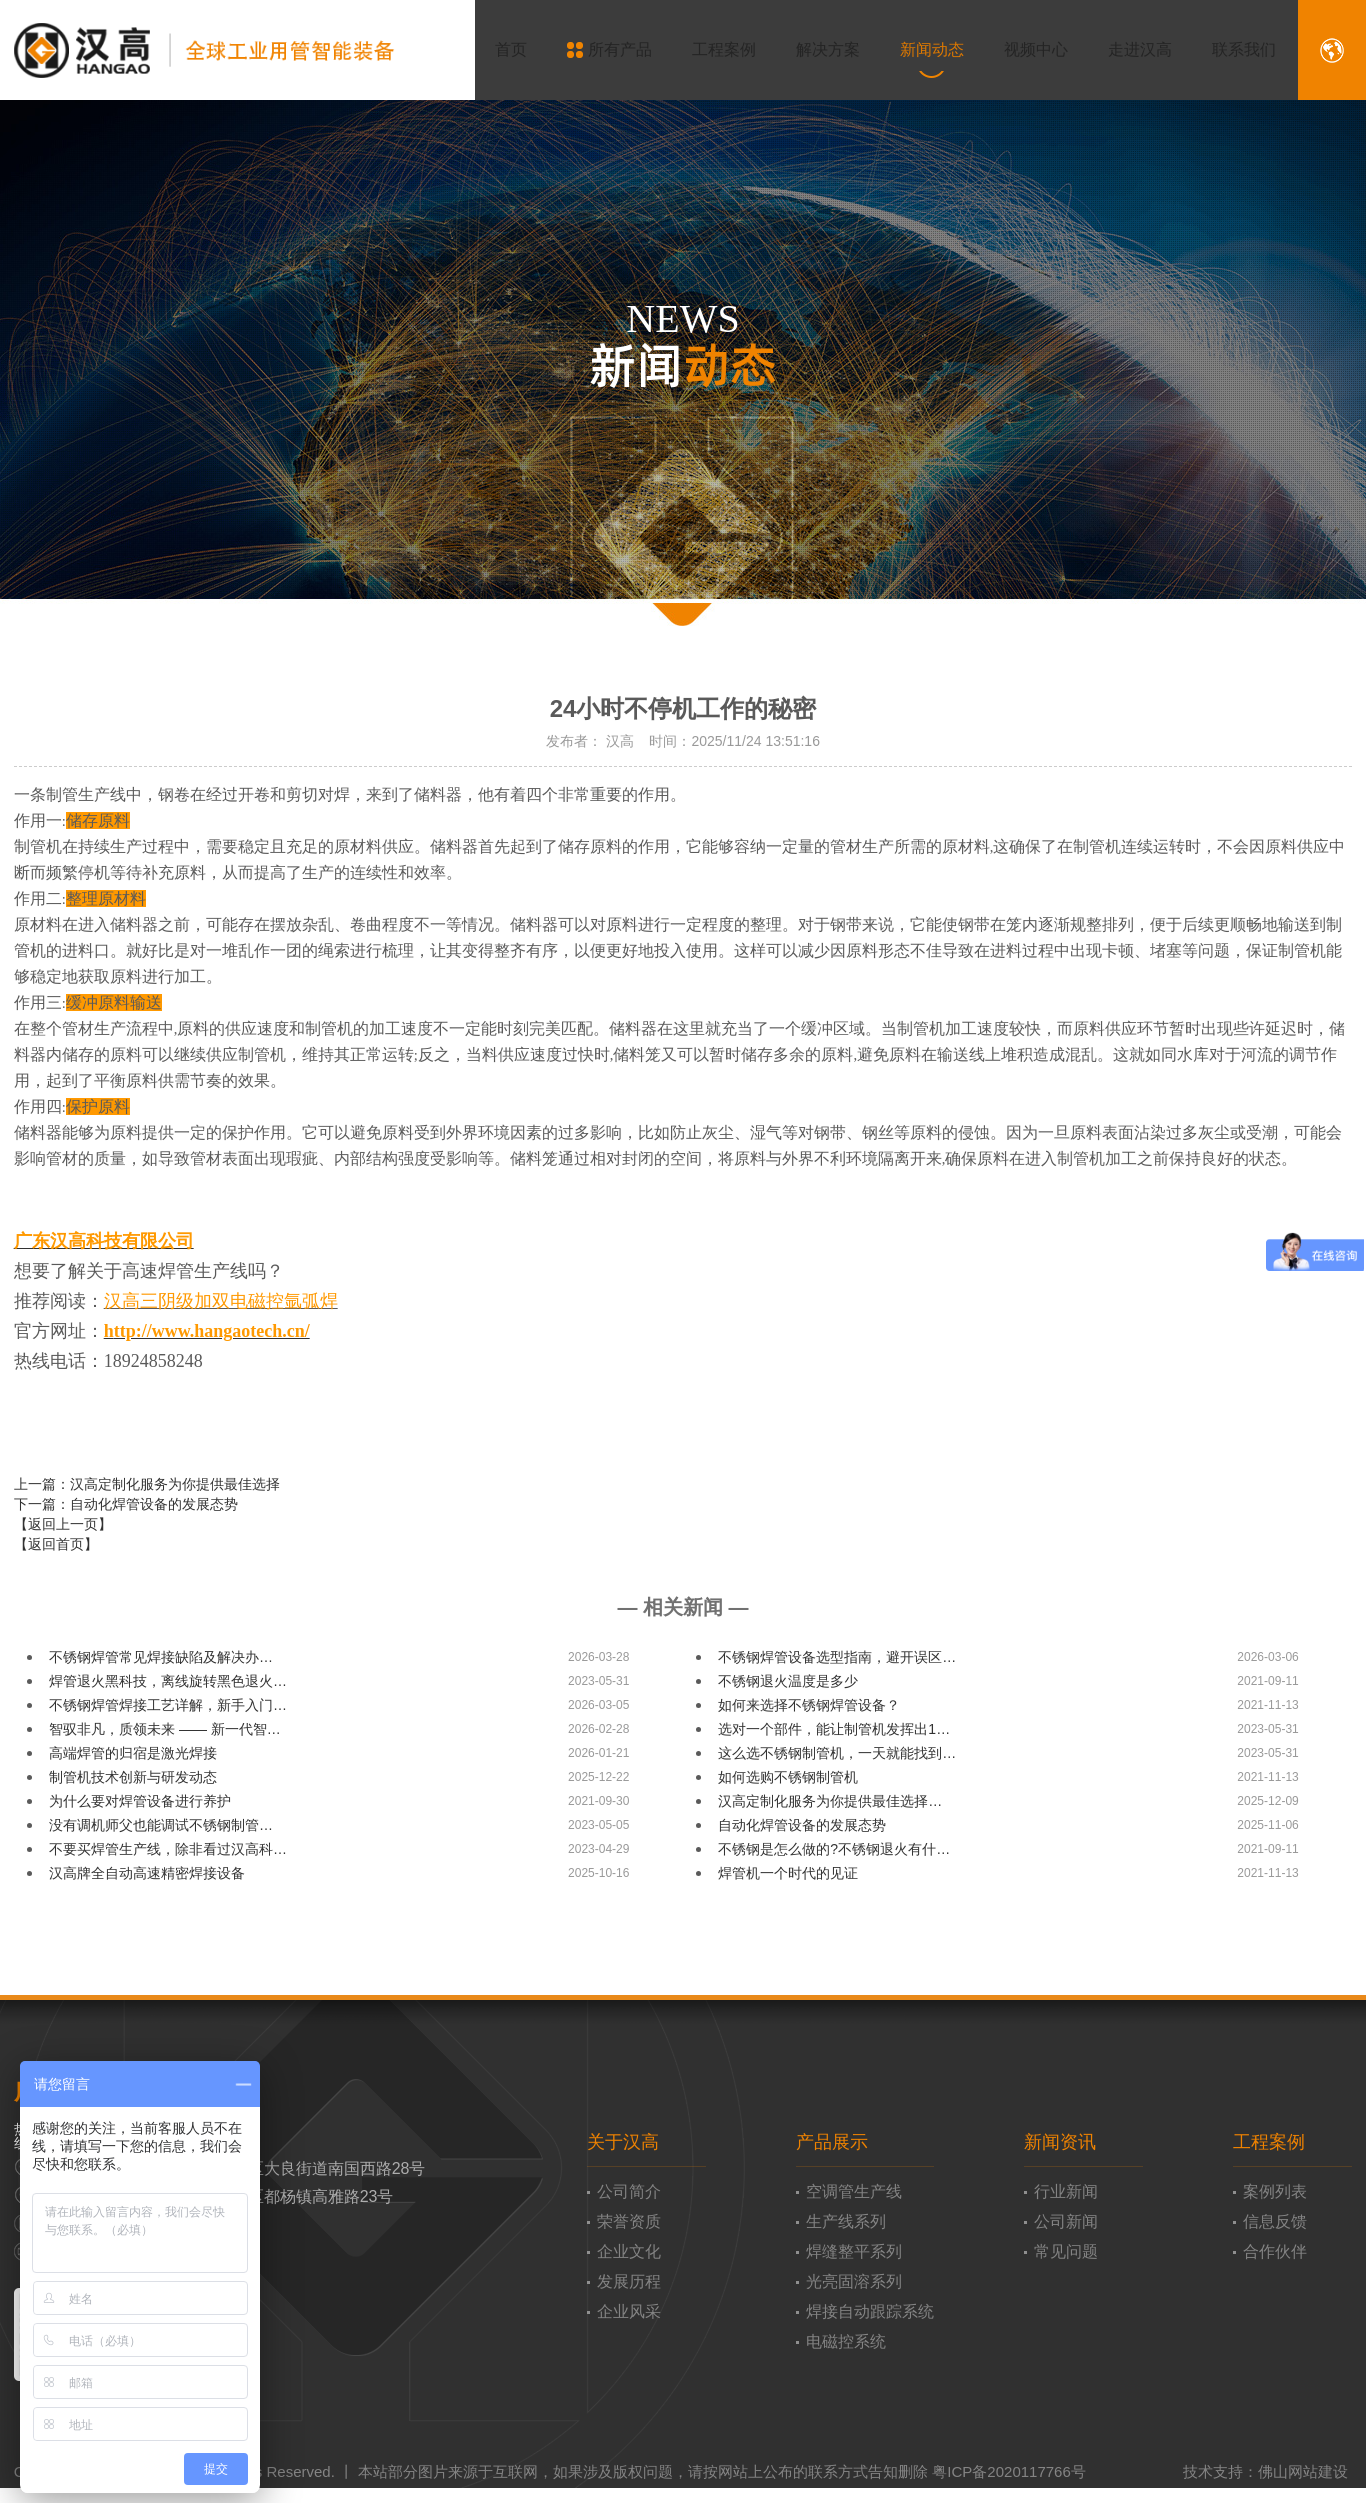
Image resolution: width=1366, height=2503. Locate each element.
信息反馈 (1275, 2221)
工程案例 (711, 49)
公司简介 (629, 2191)
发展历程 (629, 2281)
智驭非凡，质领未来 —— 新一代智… (165, 1729)
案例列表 (1275, 2191)
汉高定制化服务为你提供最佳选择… (830, 1801)
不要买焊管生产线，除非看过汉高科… (168, 1849)
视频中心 (1023, 49)
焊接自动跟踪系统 (870, 2311)
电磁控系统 (846, 2341)
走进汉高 (1127, 49)
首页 (498, 49)
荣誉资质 (629, 2221)
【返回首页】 (56, 1544)
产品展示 (832, 2142)
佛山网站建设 (1303, 2471)
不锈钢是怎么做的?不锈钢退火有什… (834, 1849)
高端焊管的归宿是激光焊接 (133, 1753)
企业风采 (629, 2311)
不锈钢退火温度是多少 (788, 1681)
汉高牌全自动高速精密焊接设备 (147, 1873)
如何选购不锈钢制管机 (788, 1777)
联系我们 (1231, 49)
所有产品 (596, 49)
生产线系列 (846, 2221)
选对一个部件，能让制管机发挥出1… (834, 1729)
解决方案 (815, 49)
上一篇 (147, 1484)
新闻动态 (919, 49)
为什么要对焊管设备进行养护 (140, 1801)
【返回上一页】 (63, 1524)
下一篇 (126, 1504)
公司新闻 (1066, 2221)
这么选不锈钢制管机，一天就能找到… (837, 1753)
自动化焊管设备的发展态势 (802, 1825)
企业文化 (629, 2251)
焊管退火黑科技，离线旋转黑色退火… (168, 1681)
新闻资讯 (1060, 2142)
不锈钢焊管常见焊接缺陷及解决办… (161, 1657)
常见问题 (1066, 2251)
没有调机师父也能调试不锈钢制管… (161, 1825)
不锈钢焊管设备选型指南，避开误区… (837, 1657)
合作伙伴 (1275, 2251)
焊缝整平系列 (854, 2251)
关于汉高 (623, 2142)
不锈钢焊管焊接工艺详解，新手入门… (168, 1705)
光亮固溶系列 (854, 2281)
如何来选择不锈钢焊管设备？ (809, 1705)
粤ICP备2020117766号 (1008, 2471)
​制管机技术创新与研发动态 (133, 1777)
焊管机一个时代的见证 (788, 1873)
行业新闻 (1066, 2191)
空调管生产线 (854, 2191)
